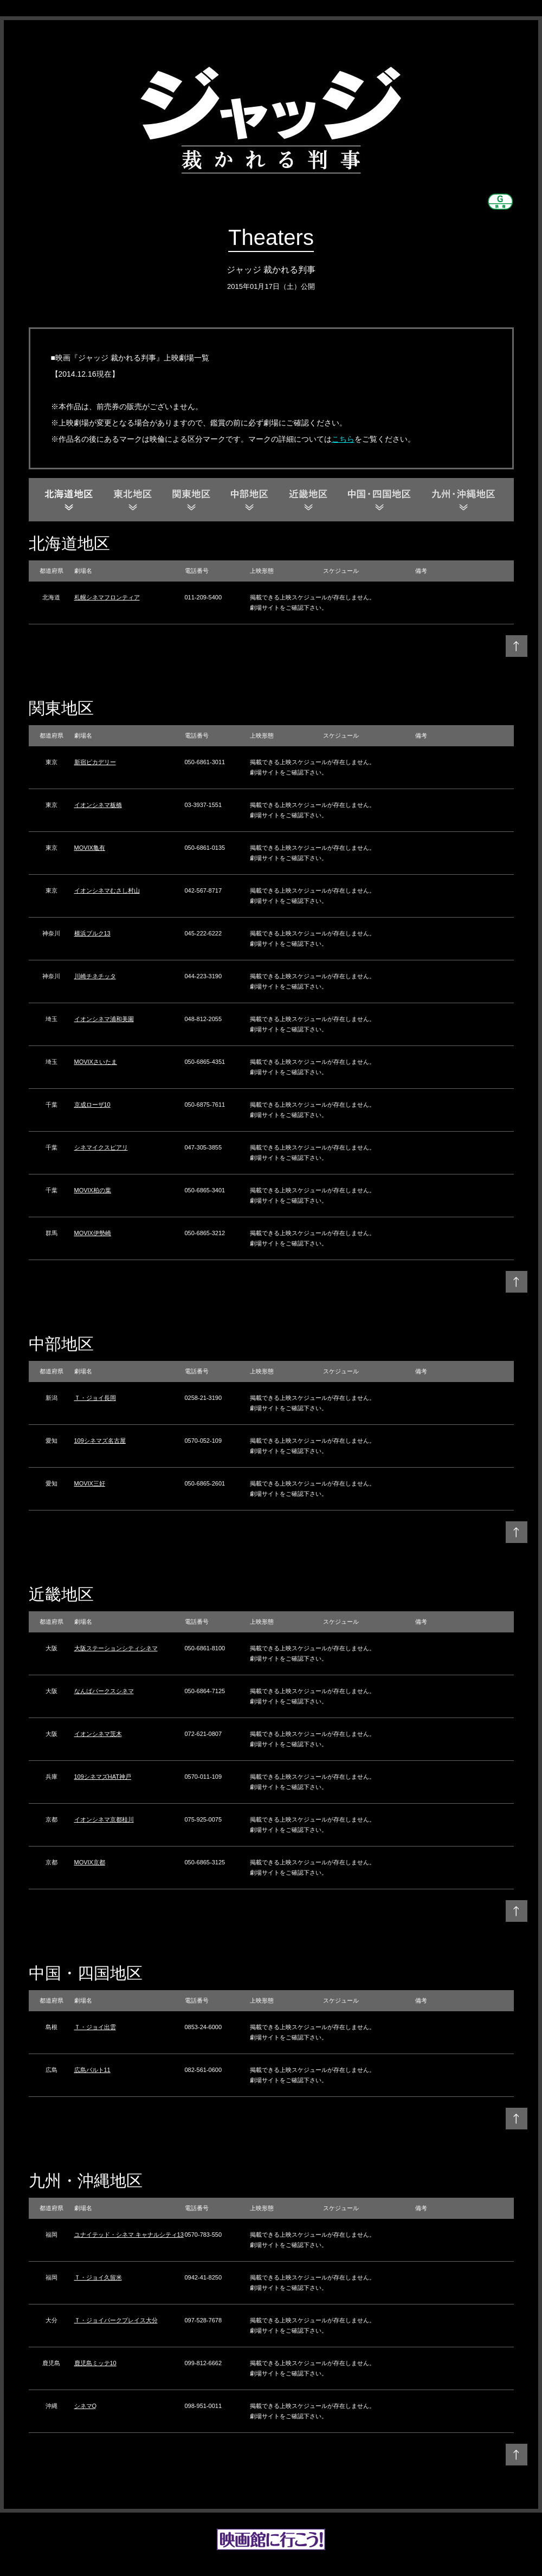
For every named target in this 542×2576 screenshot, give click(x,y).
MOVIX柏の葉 (92, 1190)
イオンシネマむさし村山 (107, 890)
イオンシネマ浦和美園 (104, 1019)
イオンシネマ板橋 (98, 805)
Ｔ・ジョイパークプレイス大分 (116, 2320)
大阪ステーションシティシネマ (116, 1648)
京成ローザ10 (92, 1104)
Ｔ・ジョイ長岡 (95, 1397)
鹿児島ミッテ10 (95, 2363)
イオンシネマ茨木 (98, 1734)
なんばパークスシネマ (104, 1691)
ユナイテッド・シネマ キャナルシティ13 (129, 2234)
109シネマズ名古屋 (100, 1440)
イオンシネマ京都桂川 (104, 1819)
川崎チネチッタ (95, 976)
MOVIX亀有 (89, 847)
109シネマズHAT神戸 (103, 1776)
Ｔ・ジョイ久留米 (98, 2277)
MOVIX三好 (89, 1483)
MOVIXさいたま (95, 1061)
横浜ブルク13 (92, 933)
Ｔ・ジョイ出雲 (95, 2027)
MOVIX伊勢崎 (92, 1233)
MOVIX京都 (89, 1862)
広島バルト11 (92, 2070)
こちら (343, 439)
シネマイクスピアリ (101, 1147)
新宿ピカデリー (95, 762)
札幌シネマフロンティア (107, 597)
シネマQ (85, 2406)
